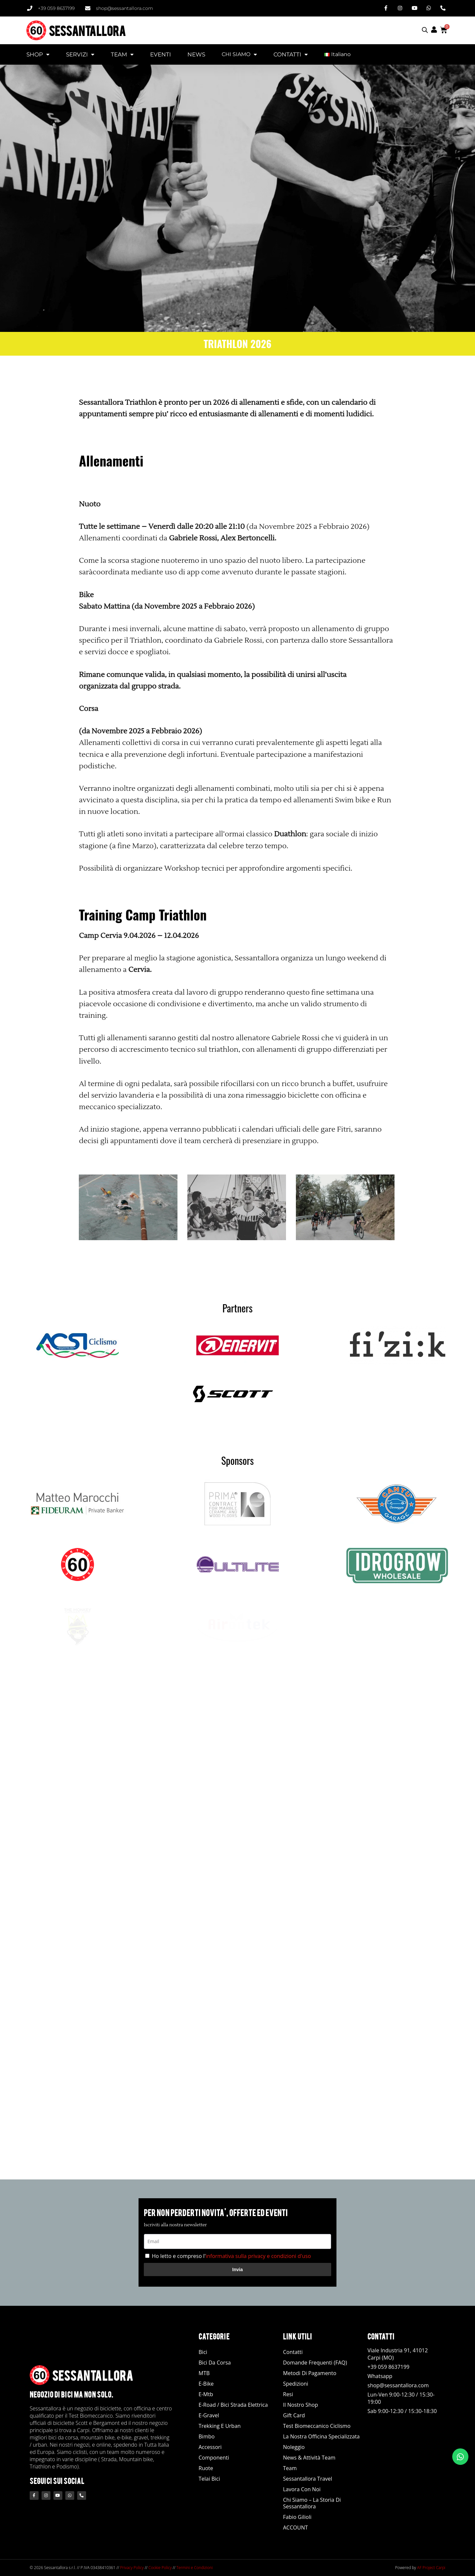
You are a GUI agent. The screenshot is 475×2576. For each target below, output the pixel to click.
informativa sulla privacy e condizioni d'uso (258, 2256)
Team (290, 2468)
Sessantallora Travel (307, 2478)
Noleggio (294, 2447)
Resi (288, 2394)
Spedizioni (295, 2383)
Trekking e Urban (220, 2426)
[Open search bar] (425, 29)
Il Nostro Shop (300, 2404)
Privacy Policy (131, 2567)
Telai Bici (209, 2478)
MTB (204, 2373)
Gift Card (294, 2415)
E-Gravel (209, 2415)
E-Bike (206, 2383)
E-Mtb (206, 2394)
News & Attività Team (309, 2457)
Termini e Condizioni (194, 2567)
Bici (203, 2352)
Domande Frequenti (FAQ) (315, 2362)
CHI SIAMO (239, 54)
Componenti (214, 2457)
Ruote (206, 2468)
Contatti (293, 2352)
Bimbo (207, 2436)
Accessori (210, 2447)
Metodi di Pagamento (309, 2373)
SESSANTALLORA (87, 29)
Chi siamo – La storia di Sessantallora (312, 2503)
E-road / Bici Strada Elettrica (233, 2404)
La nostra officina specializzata (321, 2436)
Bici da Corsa (215, 2362)
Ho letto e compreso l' (231, 2256)
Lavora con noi (302, 2489)
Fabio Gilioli (297, 2517)
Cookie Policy (160, 2567)
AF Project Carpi (431, 2567)
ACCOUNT (295, 2527)
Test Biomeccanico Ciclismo (317, 2426)
